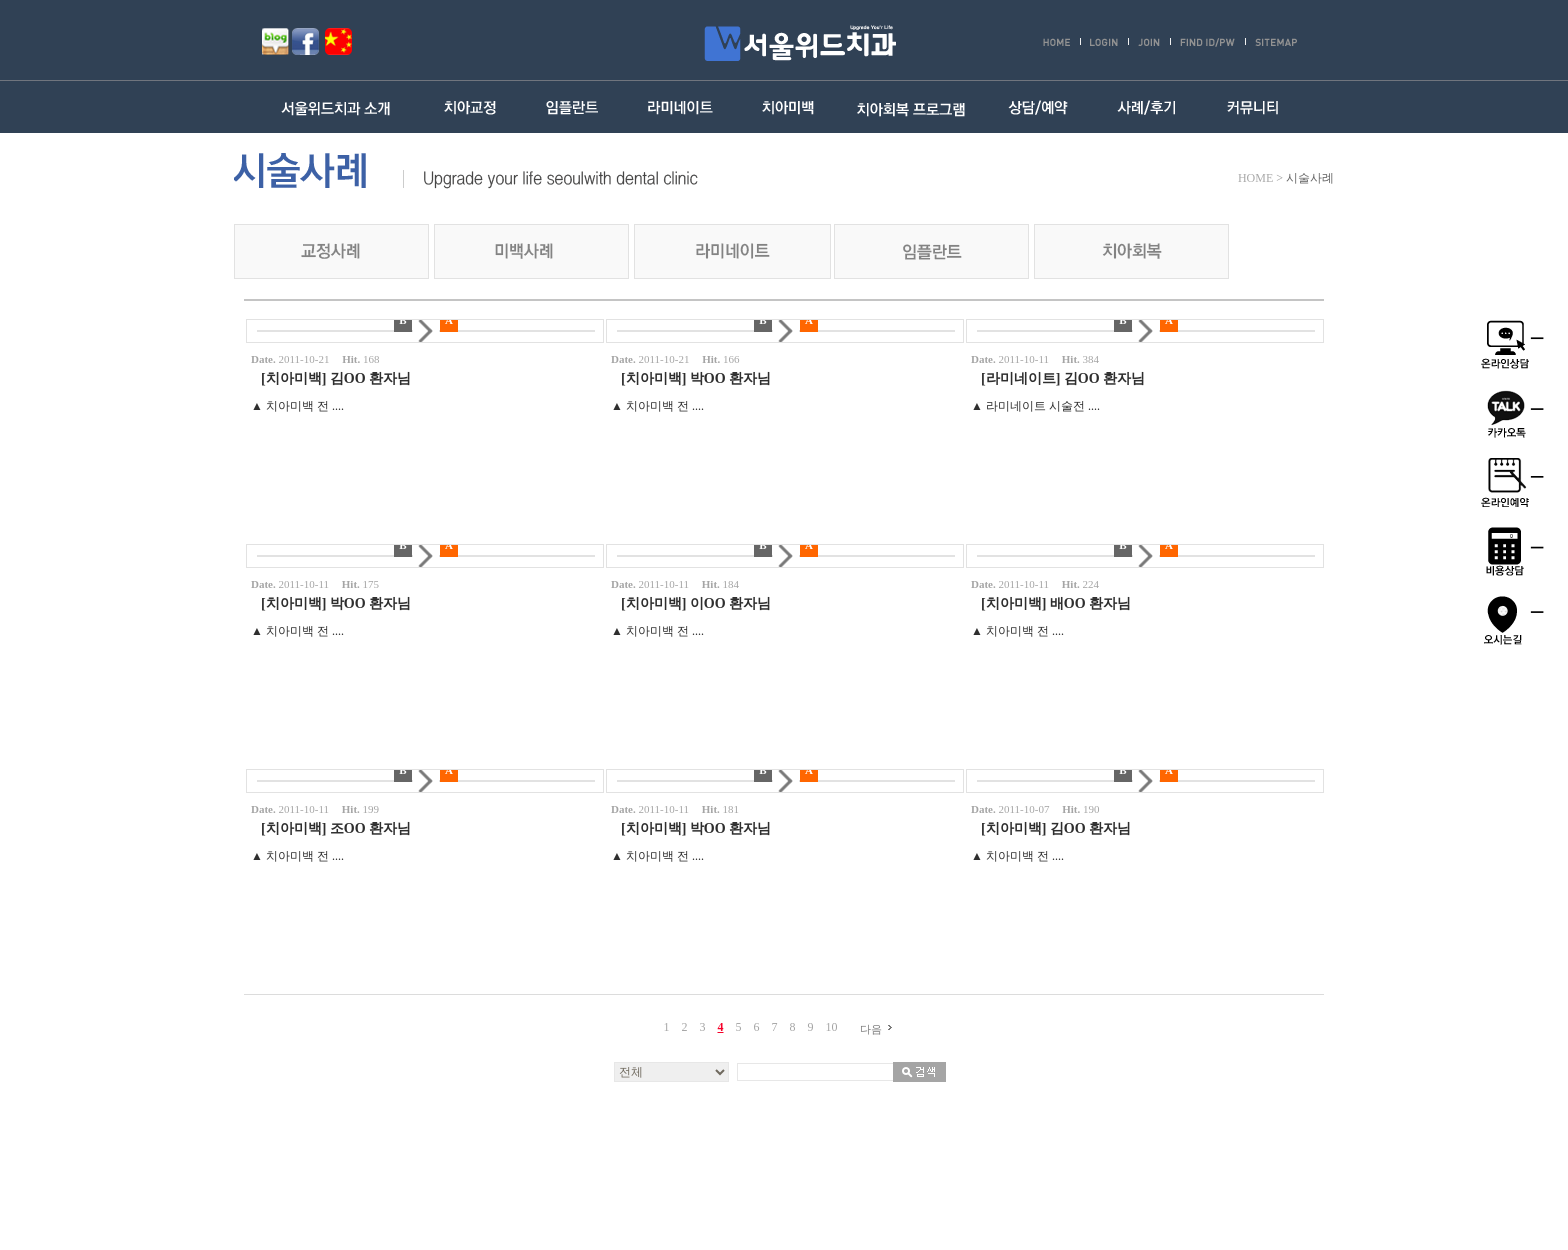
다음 (879, 1028)
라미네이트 (680, 107)
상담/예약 (1037, 107)
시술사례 (1310, 178)
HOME (1255, 178)
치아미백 (788, 107)
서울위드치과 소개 (340, 107)
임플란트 (573, 107)
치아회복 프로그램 (911, 107)
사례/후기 (1146, 107)
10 (832, 1027)
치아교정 (471, 107)
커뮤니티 (1253, 107)
